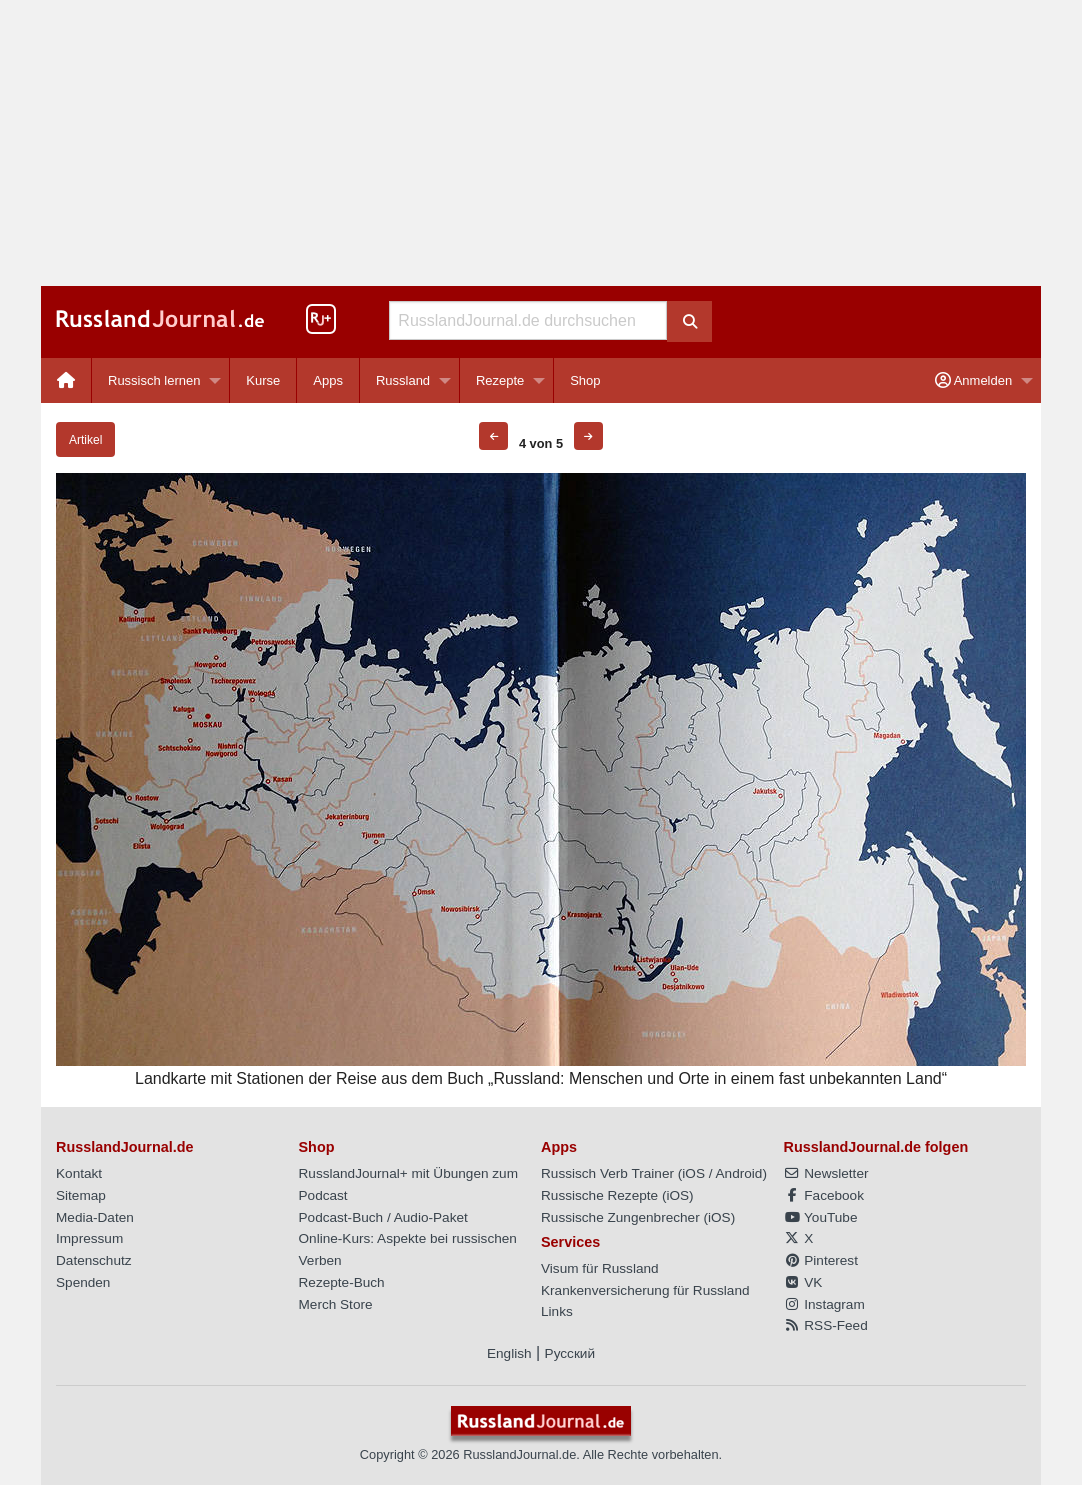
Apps (328, 380)
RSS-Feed (826, 1325)
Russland (403, 380)
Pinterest (821, 1260)
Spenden (83, 1282)
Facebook (824, 1195)
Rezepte (500, 380)
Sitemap (81, 1195)
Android (739, 1173)
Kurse (263, 380)
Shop (585, 380)
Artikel (85, 440)
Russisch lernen (154, 380)
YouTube (821, 1217)
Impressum (89, 1238)
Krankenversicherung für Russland (645, 1290)
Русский (570, 1353)
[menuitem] (66, 380)
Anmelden (973, 380)
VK (803, 1282)
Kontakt (79, 1173)
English (509, 1353)
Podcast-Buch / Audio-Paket (383, 1217)
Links (557, 1311)
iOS (693, 1173)
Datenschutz (94, 1260)
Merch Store (336, 1304)
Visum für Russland (600, 1268)
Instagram (824, 1304)
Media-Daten (95, 1217)
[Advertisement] (541, 143)
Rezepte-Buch (342, 1282)
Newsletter (826, 1173)
